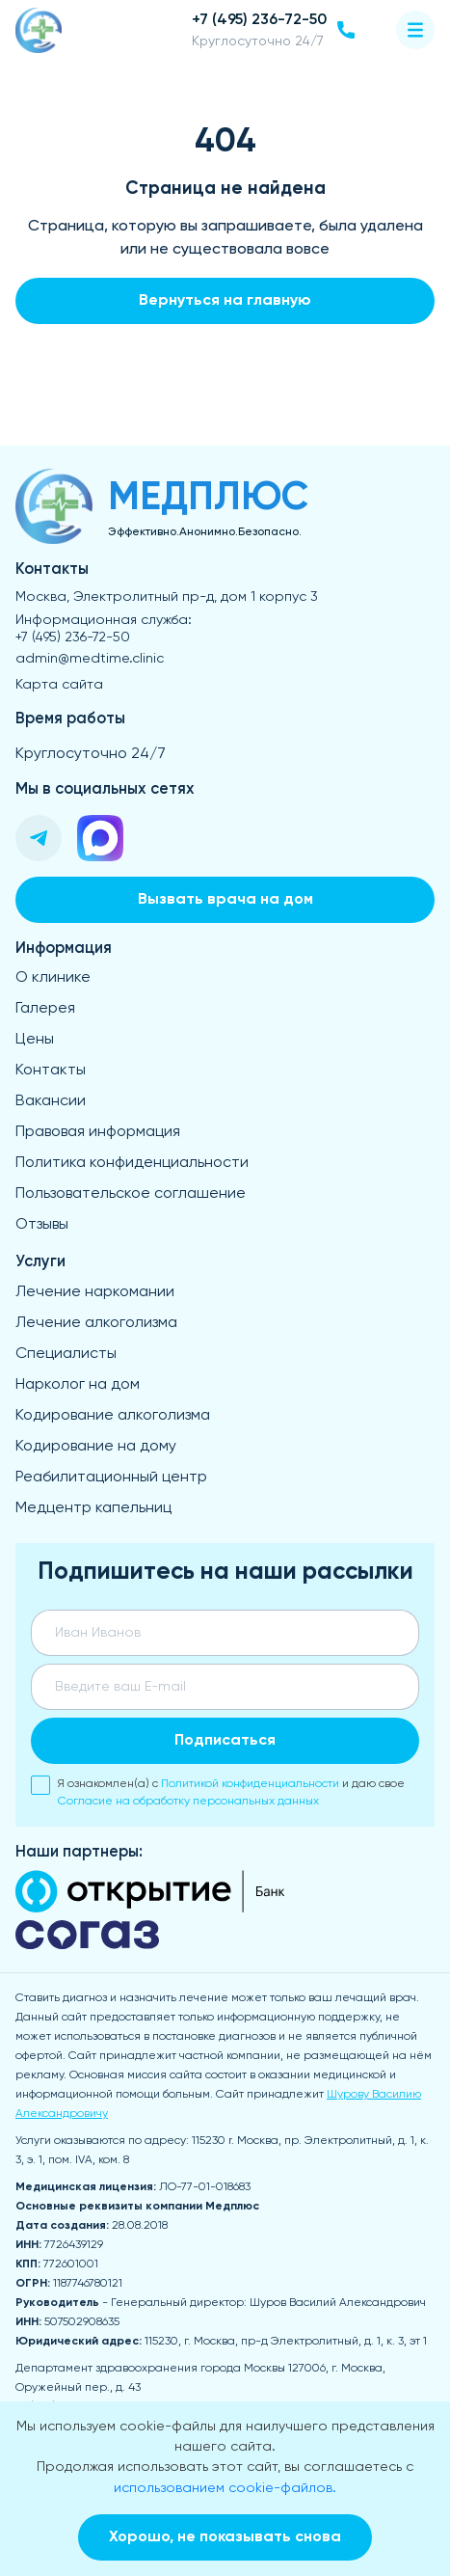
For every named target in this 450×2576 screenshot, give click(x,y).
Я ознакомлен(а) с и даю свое (218, 1791)
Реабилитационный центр (111, 1477)
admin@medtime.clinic (89, 658)
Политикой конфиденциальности (250, 1784)
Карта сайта (59, 684)
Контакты (50, 1070)
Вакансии (50, 1101)
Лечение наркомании (94, 1292)
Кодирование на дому (95, 1446)
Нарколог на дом (77, 1385)
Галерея (45, 1009)
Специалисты (66, 1354)
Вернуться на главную (225, 301)
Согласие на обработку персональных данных (188, 1801)
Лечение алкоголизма (96, 1323)
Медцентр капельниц (93, 1508)
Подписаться (225, 1741)
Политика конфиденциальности (132, 1163)
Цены (34, 1039)
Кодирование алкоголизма (112, 1416)
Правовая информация (97, 1132)
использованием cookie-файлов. (225, 2488)
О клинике (53, 978)
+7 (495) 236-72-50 (72, 637)
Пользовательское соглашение (130, 1194)
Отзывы (41, 1225)
